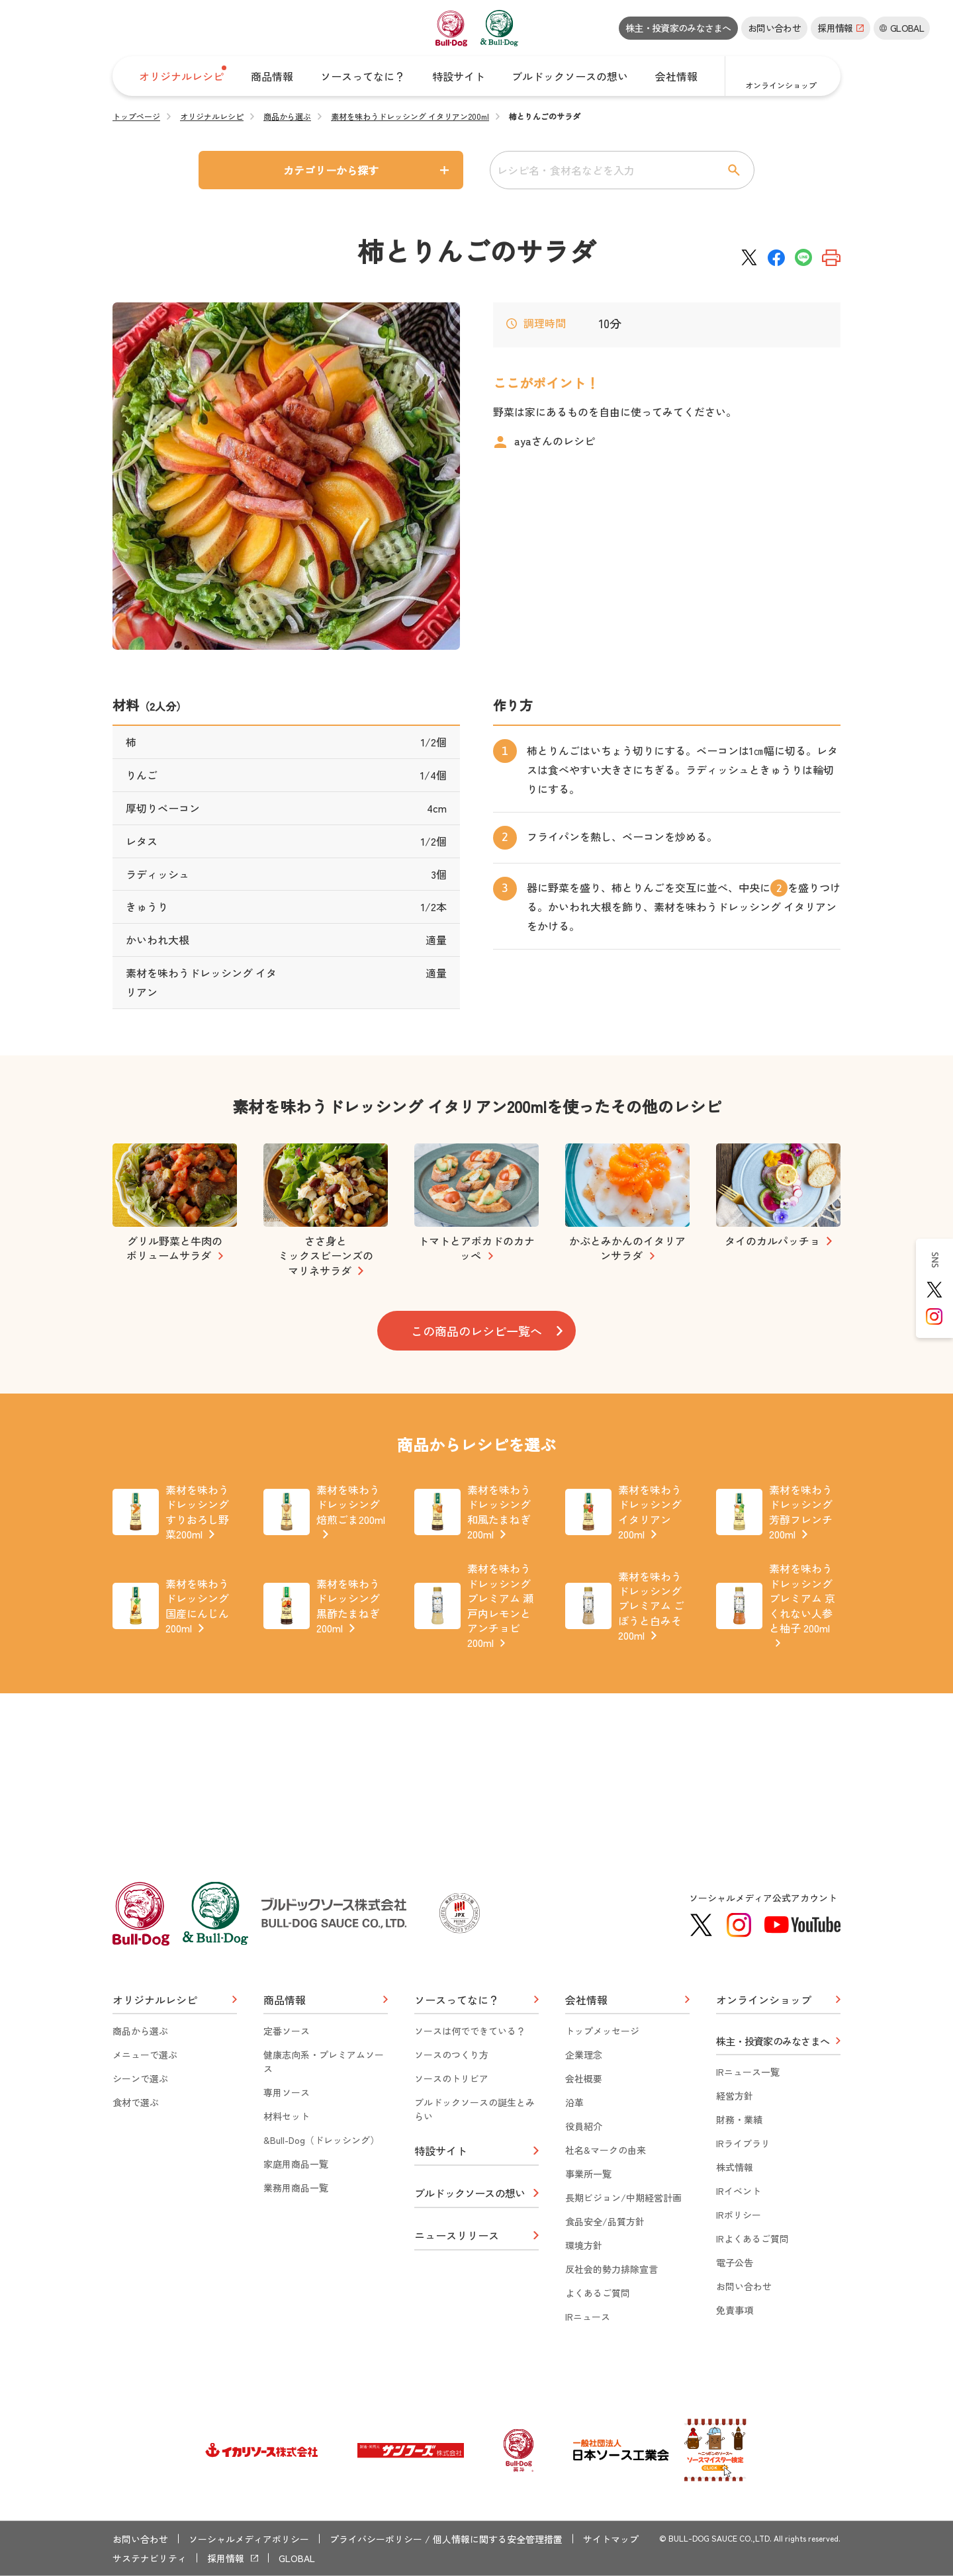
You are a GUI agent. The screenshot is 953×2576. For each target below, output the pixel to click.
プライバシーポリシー (376, 2539)
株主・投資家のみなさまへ (678, 27)
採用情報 (225, 2558)
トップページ (136, 116)
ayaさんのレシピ (554, 441)
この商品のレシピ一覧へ (476, 1330)
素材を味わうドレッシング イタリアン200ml (410, 116)
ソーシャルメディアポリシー (249, 2539)
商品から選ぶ (287, 116)
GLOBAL (297, 2558)
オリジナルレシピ (212, 116)
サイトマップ (611, 2539)
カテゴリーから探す (331, 170)
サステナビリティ (150, 2558)
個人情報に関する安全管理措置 (498, 2539)
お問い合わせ (774, 27)
